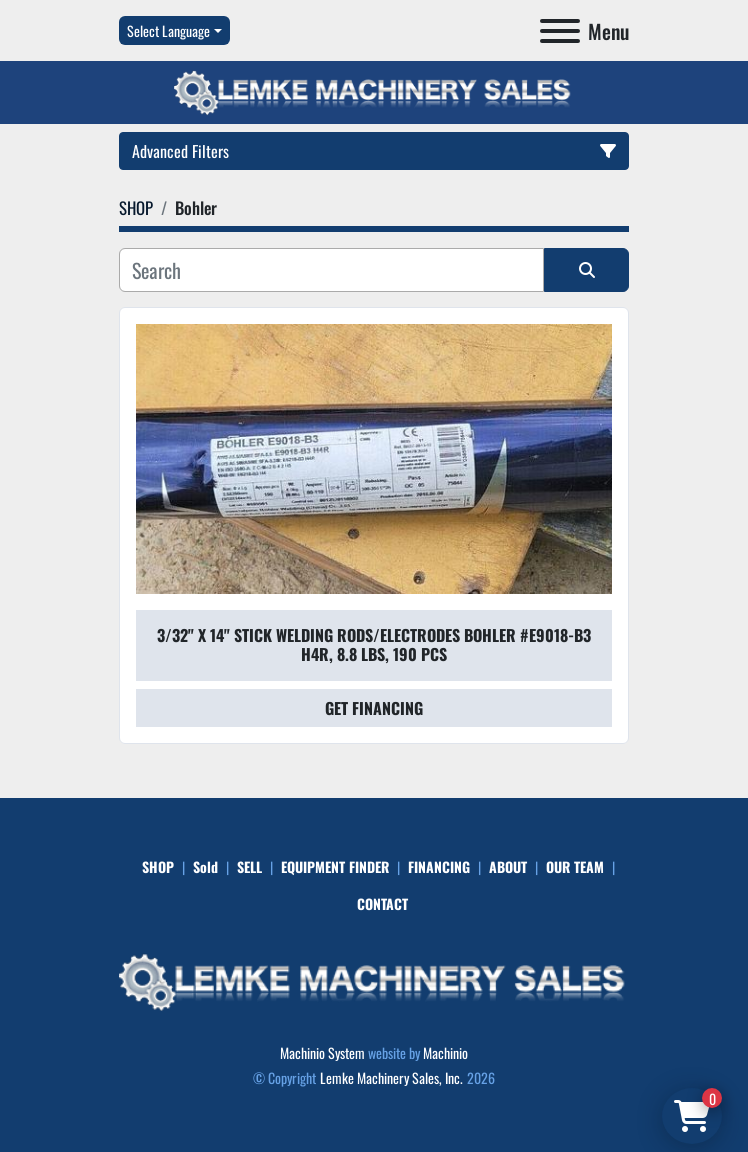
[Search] (331, 270)
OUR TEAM (575, 866)
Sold (205, 866)
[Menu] (560, 31)
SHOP (158, 866)
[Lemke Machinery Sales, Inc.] (374, 979)
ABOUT (508, 866)
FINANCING (439, 866)
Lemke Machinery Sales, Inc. (391, 1077)
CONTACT (382, 903)
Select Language (168, 30)
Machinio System (322, 1052)
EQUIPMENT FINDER (335, 866)
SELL (249, 866)
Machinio (445, 1052)
